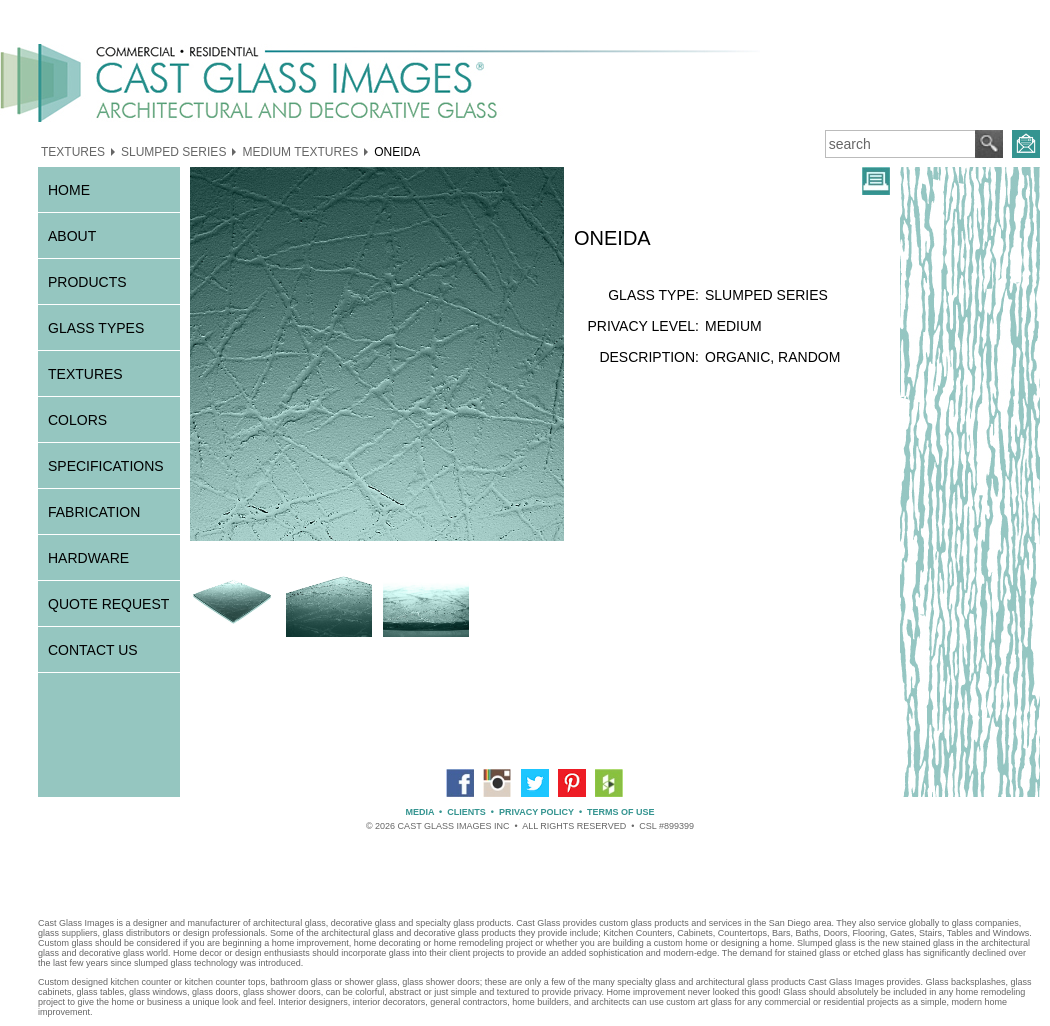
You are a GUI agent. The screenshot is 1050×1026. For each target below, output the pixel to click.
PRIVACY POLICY (536, 812)
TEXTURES (73, 151)
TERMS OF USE (621, 812)
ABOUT (72, 236)
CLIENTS (466, 812)
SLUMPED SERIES (173, 151)
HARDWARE (88, 558)
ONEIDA (397, 151)
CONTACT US (93, 650)
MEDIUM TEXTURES (300, 151)
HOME (69, 190)
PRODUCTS (87, 282)
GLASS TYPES (96, 328)
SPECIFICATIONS (106, 466)
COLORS (77, 420)
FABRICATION (94, 512)
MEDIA (419, 812)
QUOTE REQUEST (108, 604)
